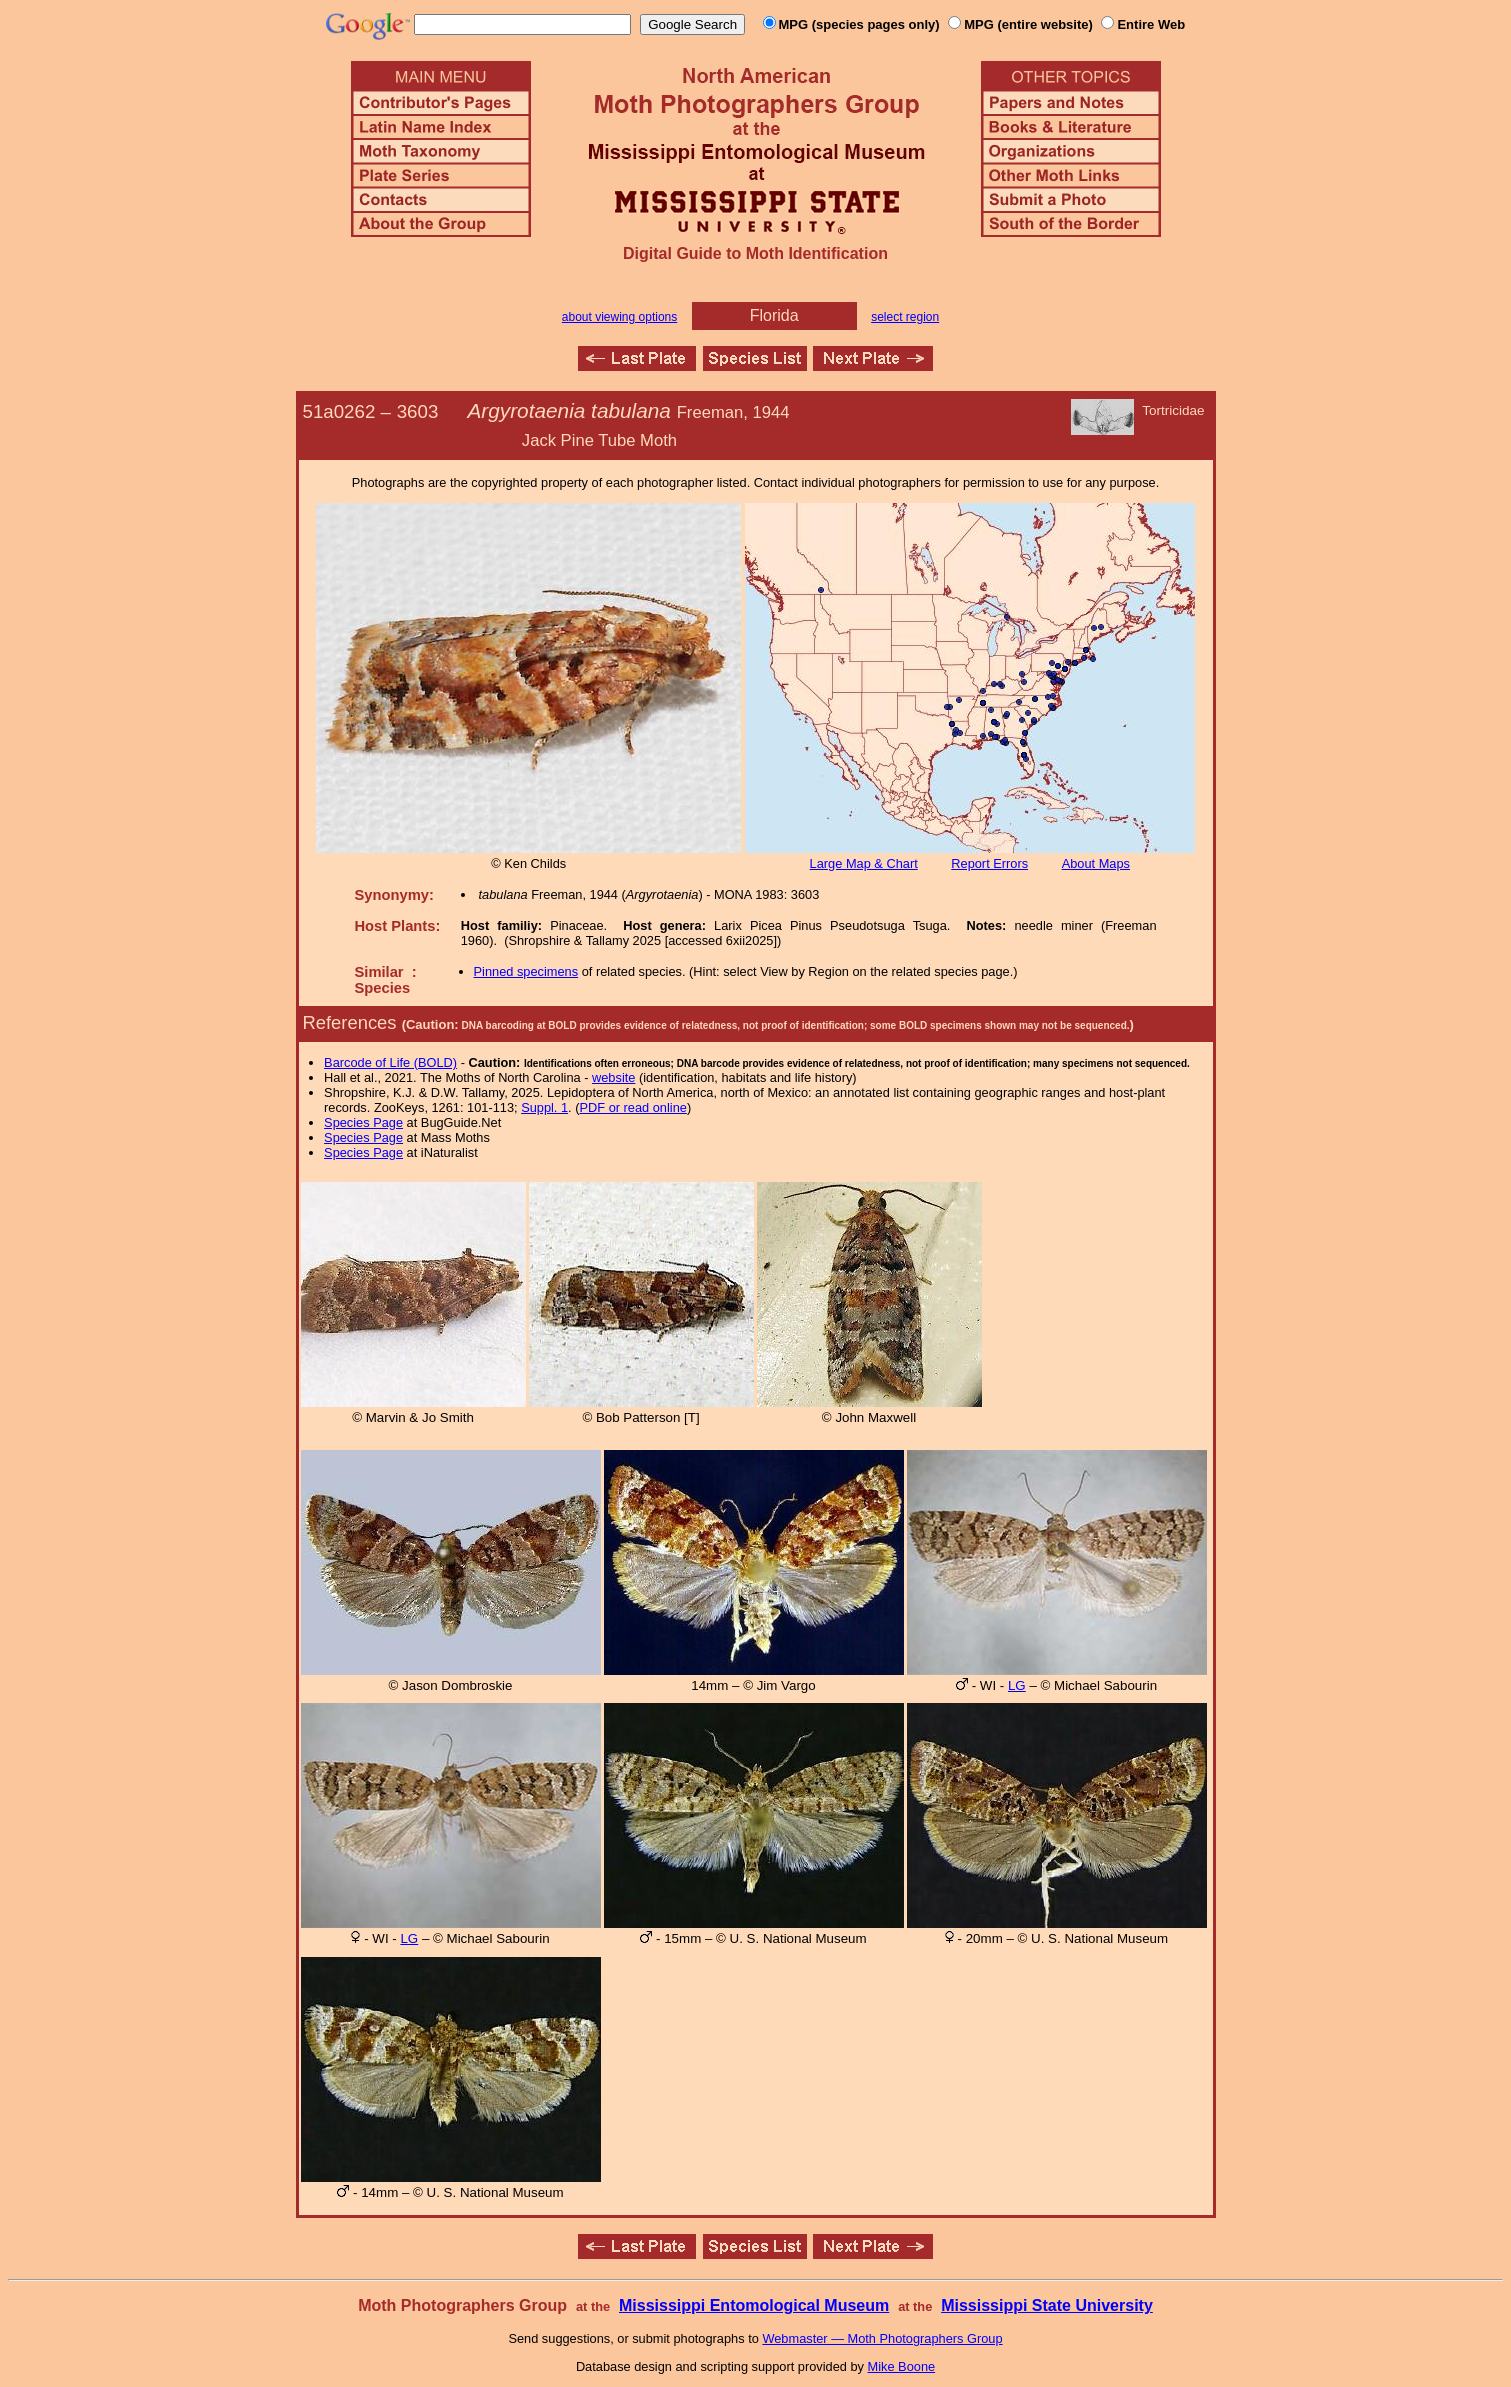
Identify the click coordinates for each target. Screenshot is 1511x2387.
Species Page (363, 1122)
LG (1017, 1685)
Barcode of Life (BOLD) (390, 1062)
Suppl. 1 (544, 1107)
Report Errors (989, 863)
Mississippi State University (1047, 2305)
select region (905, 317)
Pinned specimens (526, 971)
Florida (774, 315)
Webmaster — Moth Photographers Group (882, 2338)
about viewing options (619, 317)
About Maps (1096, 863)
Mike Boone (902, 2366)
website (613, 1077)
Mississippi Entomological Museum (754, 2305)
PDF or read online (632, 1107)
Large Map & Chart (864, 863)
